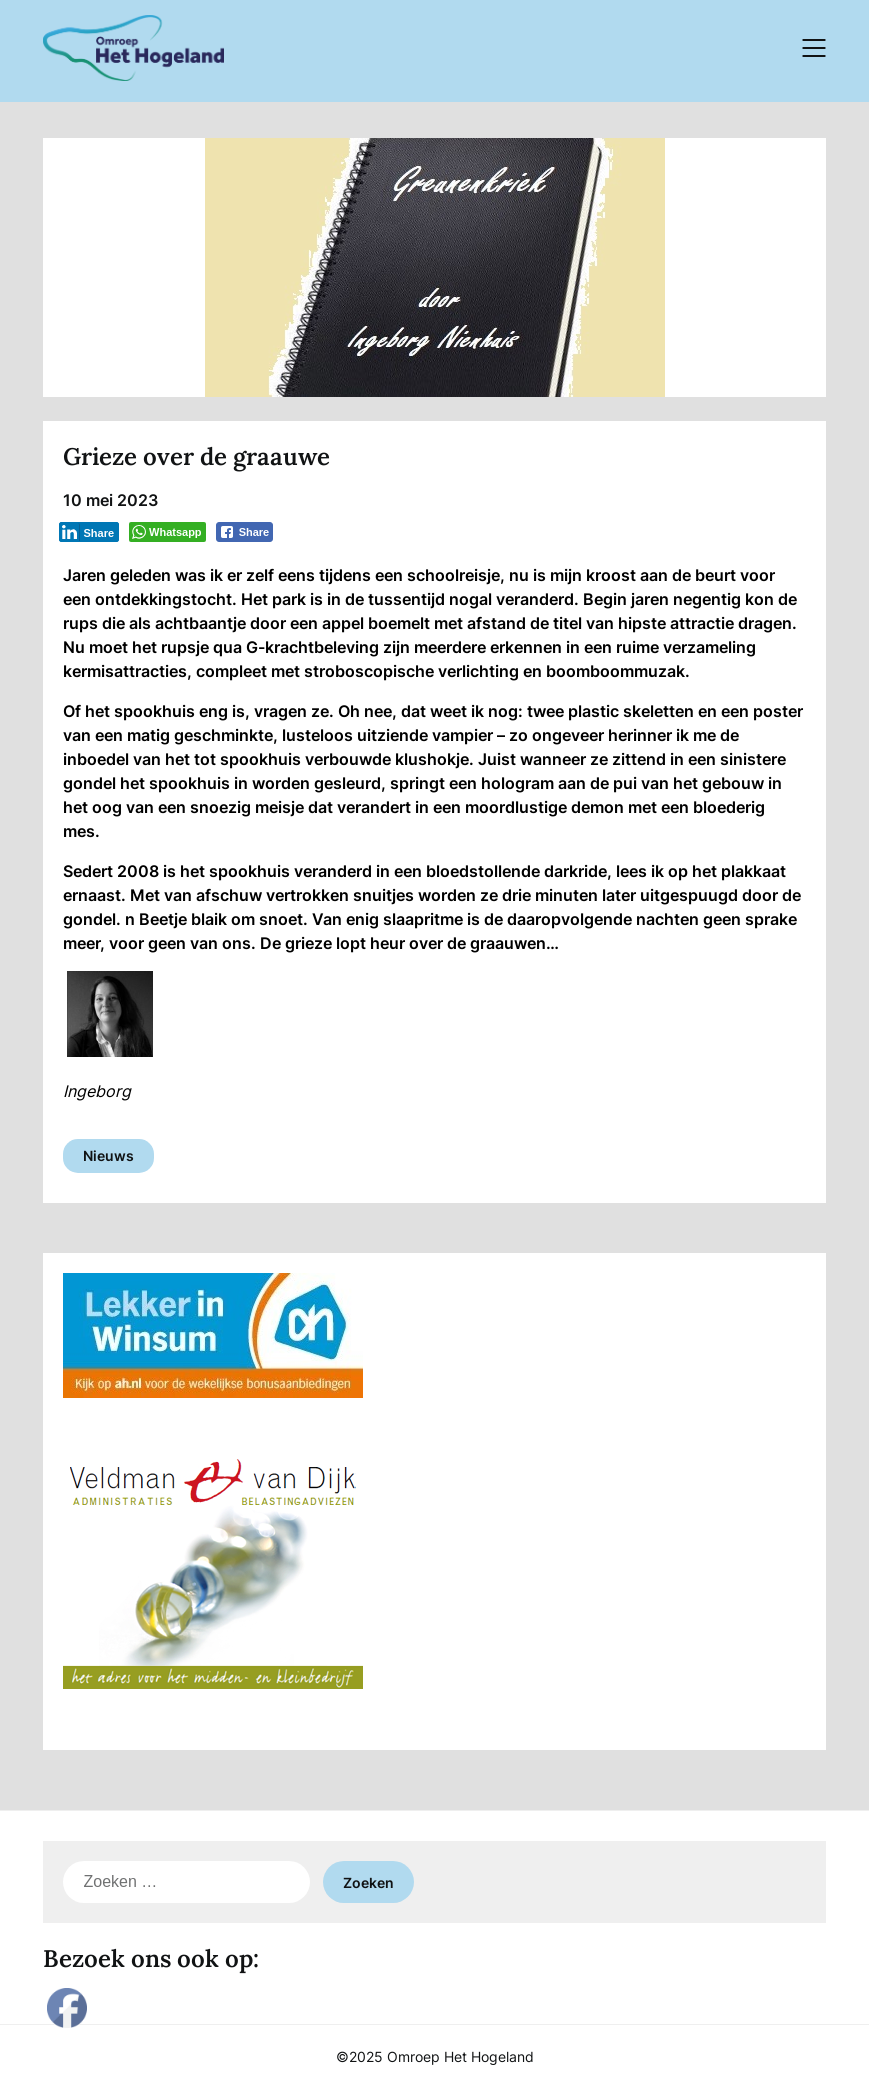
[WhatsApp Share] (167, 532)
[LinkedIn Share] (89, 532)
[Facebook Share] (245, 532)
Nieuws (108, 1155)
